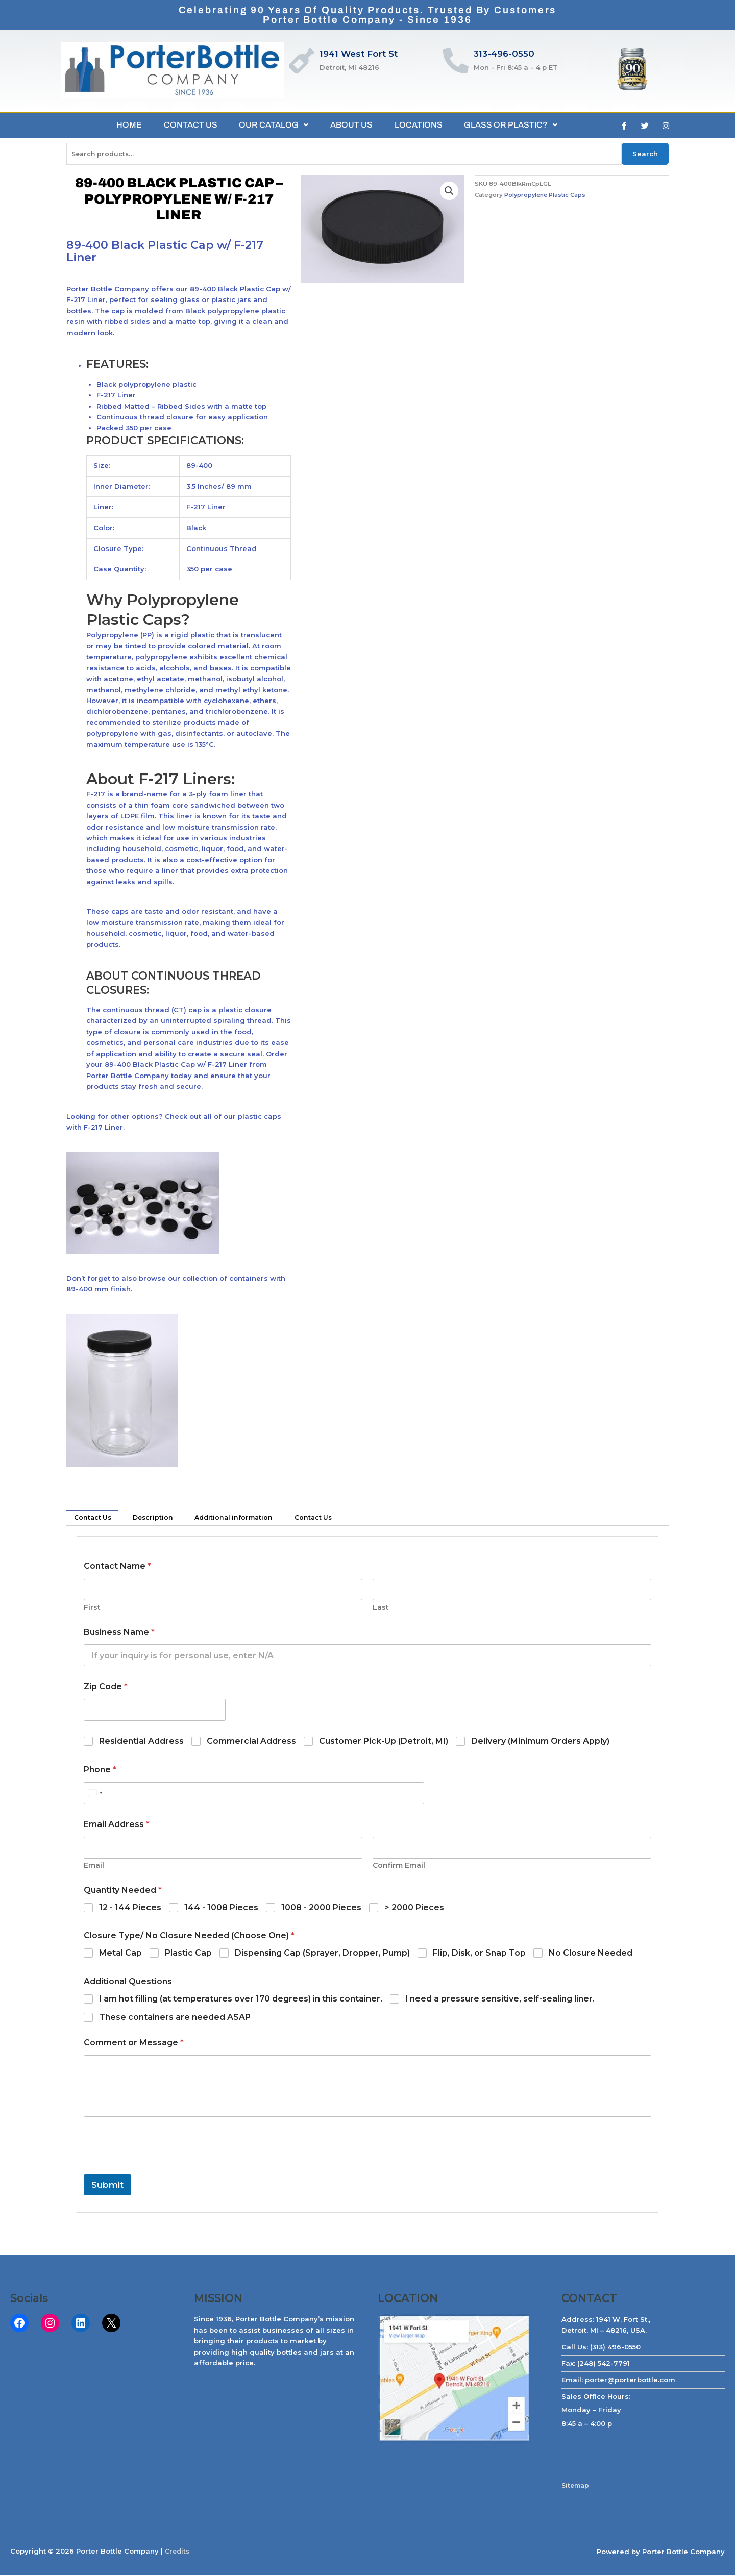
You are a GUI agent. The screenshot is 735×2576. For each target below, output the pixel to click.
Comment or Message (134, 2043)
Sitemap (576, 2486)
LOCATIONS (423, 124)
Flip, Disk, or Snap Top (479, 1954)
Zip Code (106, 1687)
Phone (100, 1770)
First (92, 1608)
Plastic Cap (188, 1954)
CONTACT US (186, 124)
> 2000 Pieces (414, 1908)
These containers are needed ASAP (175, 2018)
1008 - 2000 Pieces (321, 1908)
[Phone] (254, 1794)
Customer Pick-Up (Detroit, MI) (383, 1742)
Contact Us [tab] (94, 1518)
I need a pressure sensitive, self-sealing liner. (500, 2000)
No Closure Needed (590, 1954)
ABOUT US (353, 124)
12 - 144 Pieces (130, 1908)
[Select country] (95, 1794)
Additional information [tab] (242, 1518)
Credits (178, 2552)
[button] (448, 191)
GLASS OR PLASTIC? (518, 124)
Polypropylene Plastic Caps (546, 194)
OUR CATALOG (272, 124)
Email (94, 1866)
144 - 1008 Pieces (221, 1908)
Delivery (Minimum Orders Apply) (540, 1742)
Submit (107, 2186)
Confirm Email (399, 1866)
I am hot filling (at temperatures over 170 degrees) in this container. (240, 2000)
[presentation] (161, 2169)
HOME (122, 124)
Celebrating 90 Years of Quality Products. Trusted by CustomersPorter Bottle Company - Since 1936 (368, 15)
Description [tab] (157, 1518)
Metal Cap (120, 1954)
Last (381, 1608)
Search (645, 153)
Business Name (119, 1633)
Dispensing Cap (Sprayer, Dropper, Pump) (322, 1954)
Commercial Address (251, 1742)
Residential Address (141, 1742)
